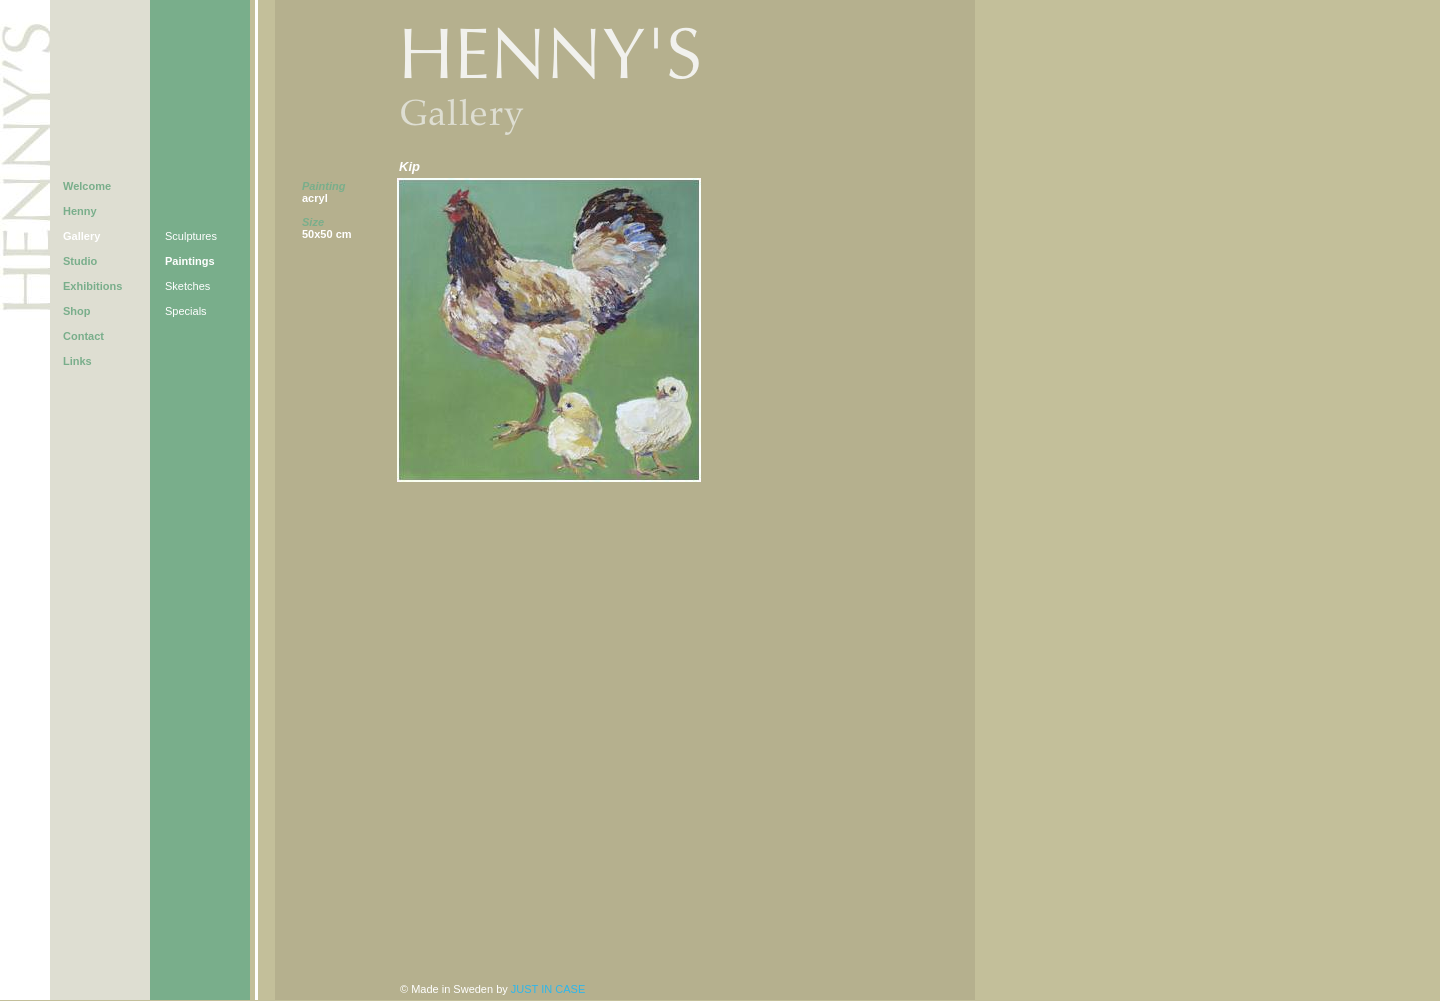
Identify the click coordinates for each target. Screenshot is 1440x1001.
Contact (83, 336)
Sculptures (191, 236)
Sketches (187, 286)
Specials (186, 311)
